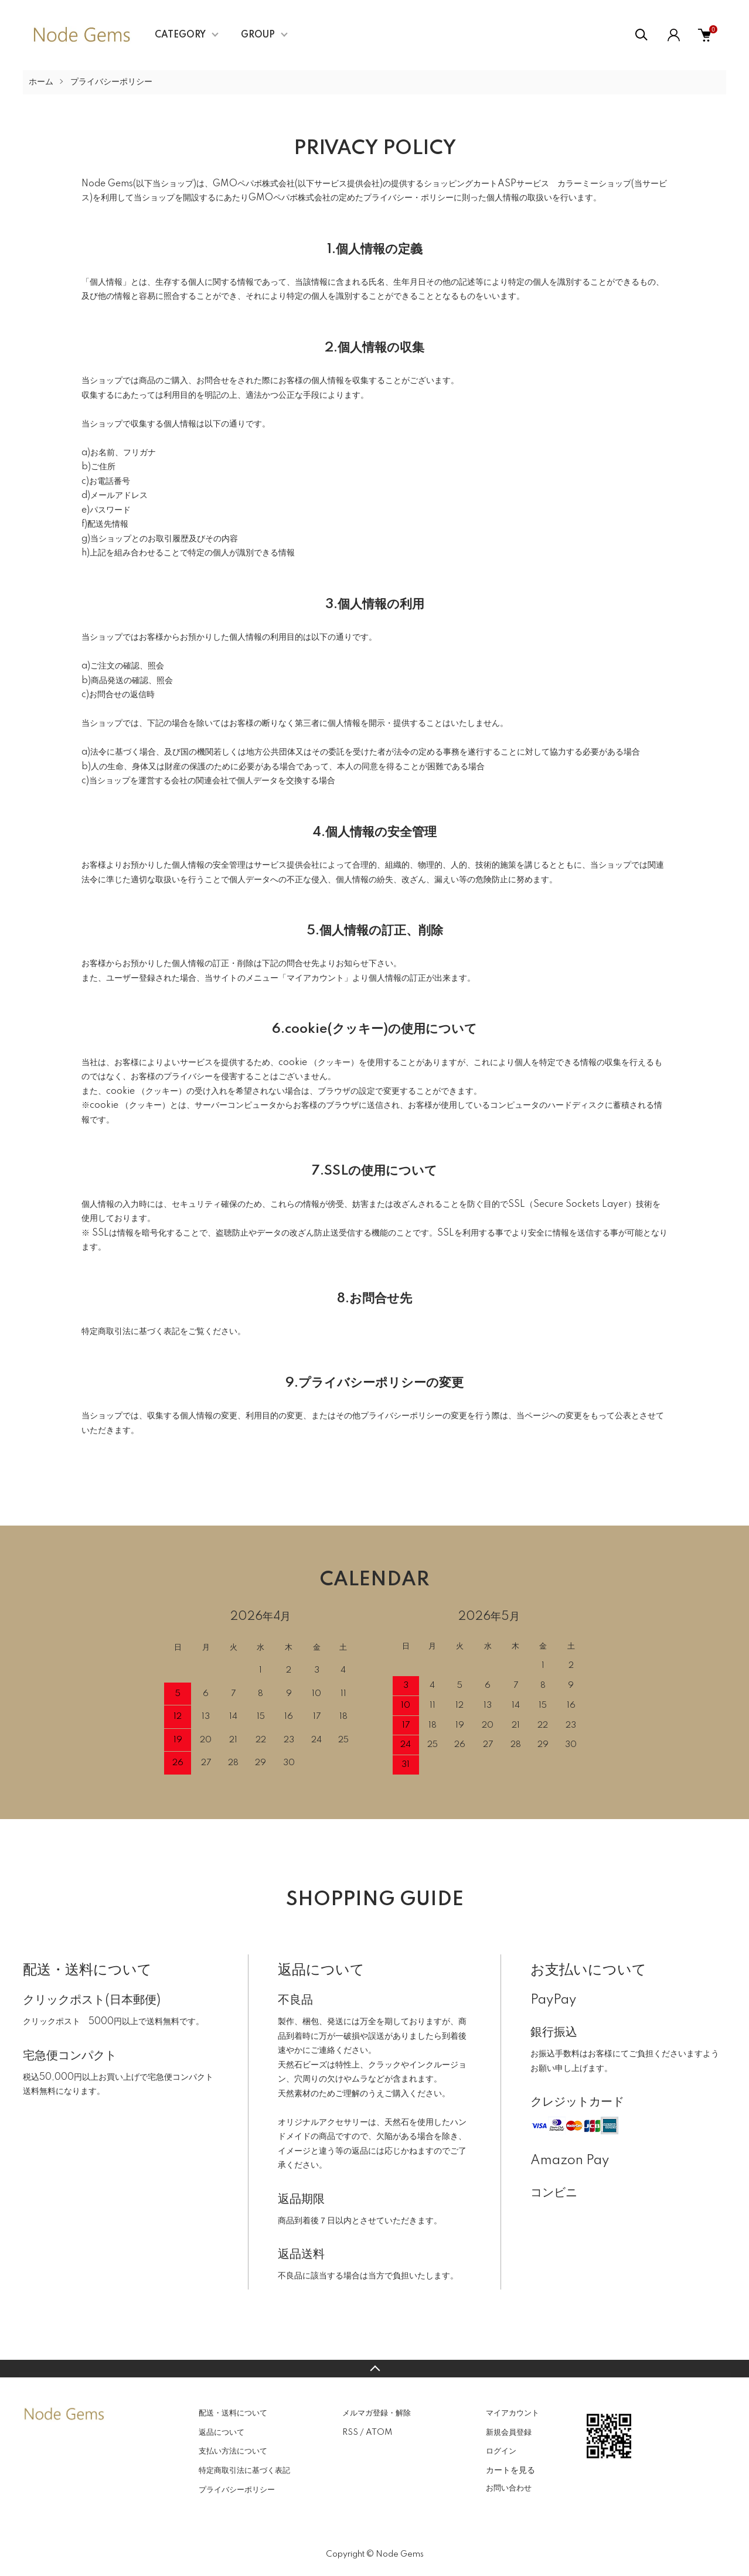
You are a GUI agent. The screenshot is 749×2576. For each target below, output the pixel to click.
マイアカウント (512, 2413)
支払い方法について (233, 2451)
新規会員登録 (509, 2432)
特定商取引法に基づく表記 (244, 2470)
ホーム (41, 82)
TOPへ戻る (374, 2368)
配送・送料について (233, 2413)
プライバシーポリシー (237, 2490)
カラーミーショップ (594, 184)
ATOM (379, 2432)
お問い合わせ (509, 2488)
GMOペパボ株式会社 (254, 184)
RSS (350, 2432)
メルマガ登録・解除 (376, 2413)
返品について (221, 2432)
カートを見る (510, 2470)
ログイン (501, 2451)
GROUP (258, 35)
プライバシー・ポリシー (408, 198)
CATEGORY (180, 35)
